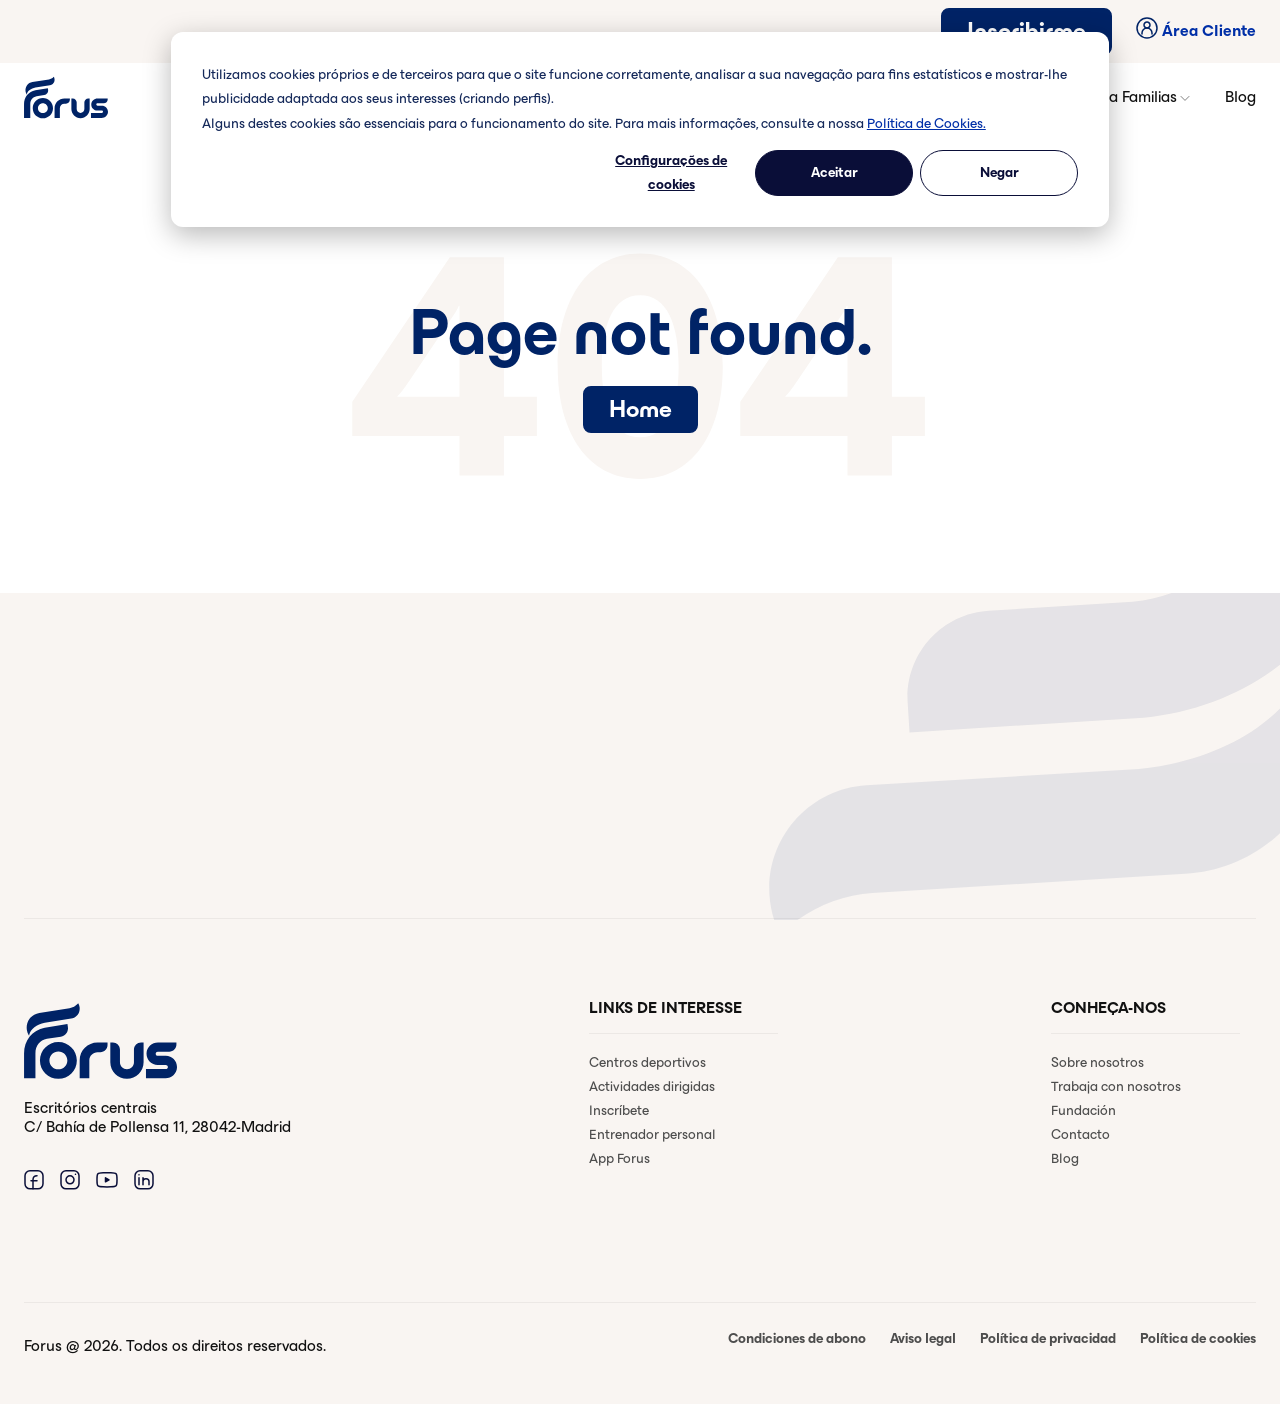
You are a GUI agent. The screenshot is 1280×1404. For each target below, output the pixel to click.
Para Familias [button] (1139, 97)
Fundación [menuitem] (1083, 1110)
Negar (999, 172)
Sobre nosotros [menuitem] (1097, 1062)
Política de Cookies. (926, 123)
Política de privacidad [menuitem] (1048, 1338)
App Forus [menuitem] (619, 1158)
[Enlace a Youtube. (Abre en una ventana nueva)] (107, 1179)
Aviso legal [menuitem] (923, 1338)
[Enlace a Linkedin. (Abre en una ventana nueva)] (144, 1179)
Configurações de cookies (671, 173)
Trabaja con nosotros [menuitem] (1116, 1086)
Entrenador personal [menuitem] (652, 1134)
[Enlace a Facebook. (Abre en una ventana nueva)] (34, 1179)
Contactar (105, 836)
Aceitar (834, 172)
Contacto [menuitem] (1080, 1134)
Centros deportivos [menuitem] (647, 1062)
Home (640, 409)
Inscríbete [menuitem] (619, 1110)
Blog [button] (1240, 96)
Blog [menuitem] (1065, 1158)
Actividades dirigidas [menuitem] (652, 1086)
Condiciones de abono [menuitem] (797, 1338)
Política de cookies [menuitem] (1198, 1338)
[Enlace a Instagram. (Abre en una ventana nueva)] (70, 1179)
